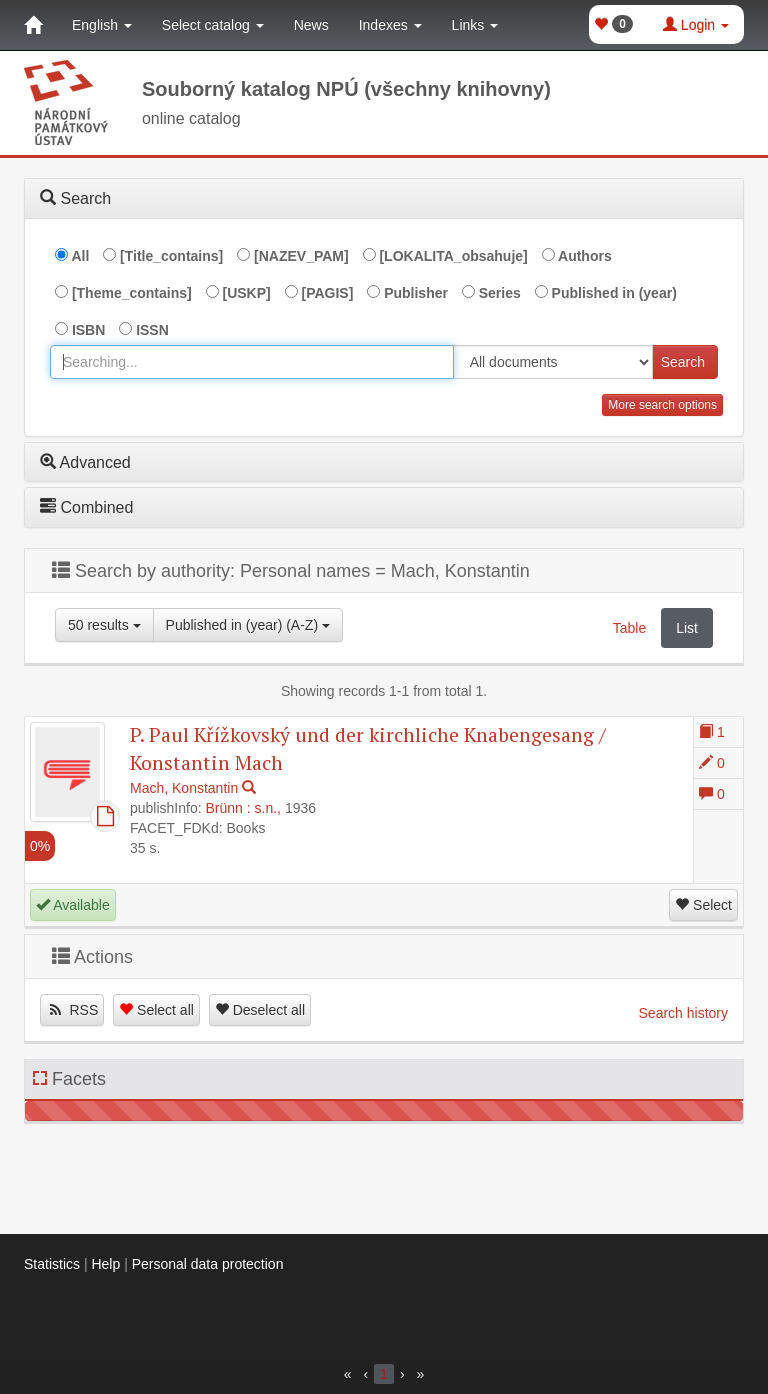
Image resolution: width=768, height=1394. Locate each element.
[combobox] (252, 362)
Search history (683, 1013)
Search (683, 362)
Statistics (52, 1264)
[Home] (33, 25)
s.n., (268, 808)
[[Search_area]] (553, 362)
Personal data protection (208, 1264)
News (311, 25)
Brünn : (228, 808)
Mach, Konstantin (184, 788)
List (687, 628)
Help (105, 1264)
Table (629, 628)
